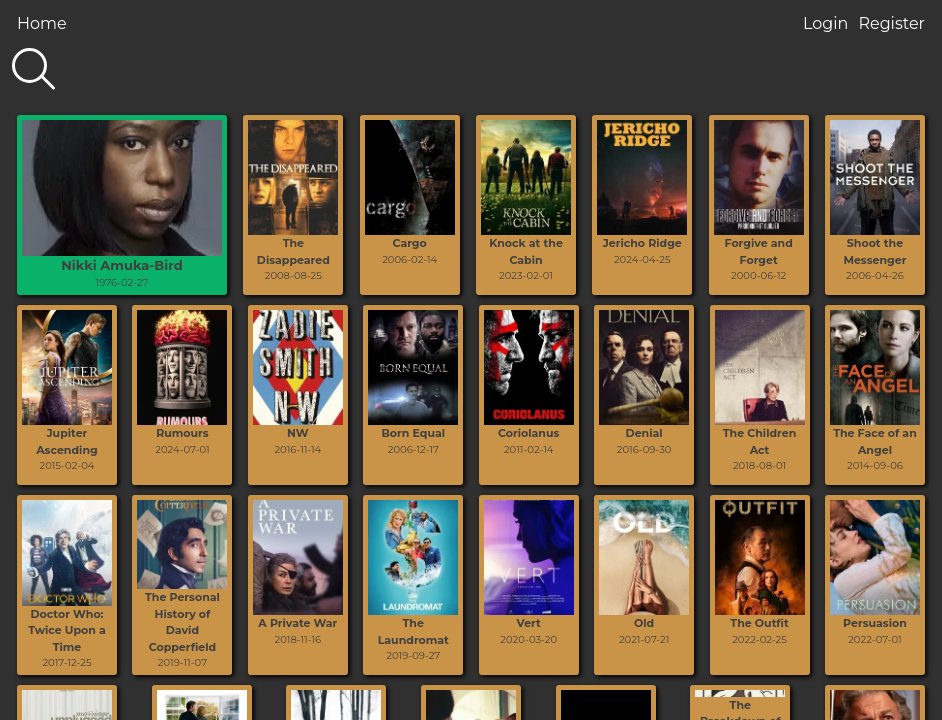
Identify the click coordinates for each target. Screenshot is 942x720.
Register (891, 23)
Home (42, 23)
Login (825, 23)
